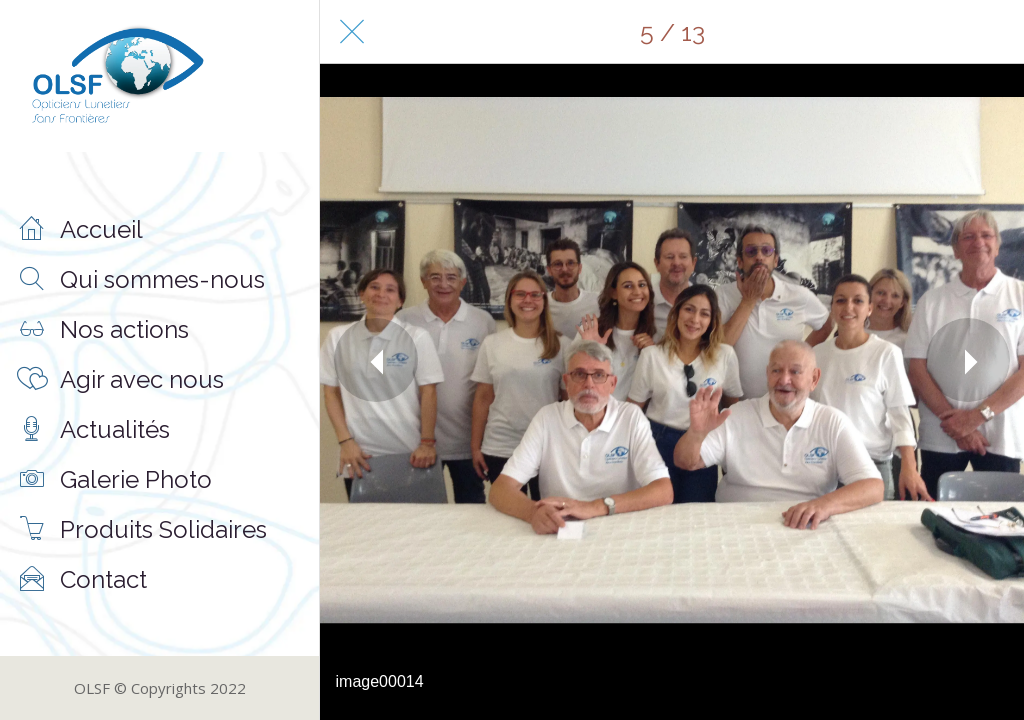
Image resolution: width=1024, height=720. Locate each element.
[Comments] (992, 32)
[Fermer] (352, 32)
